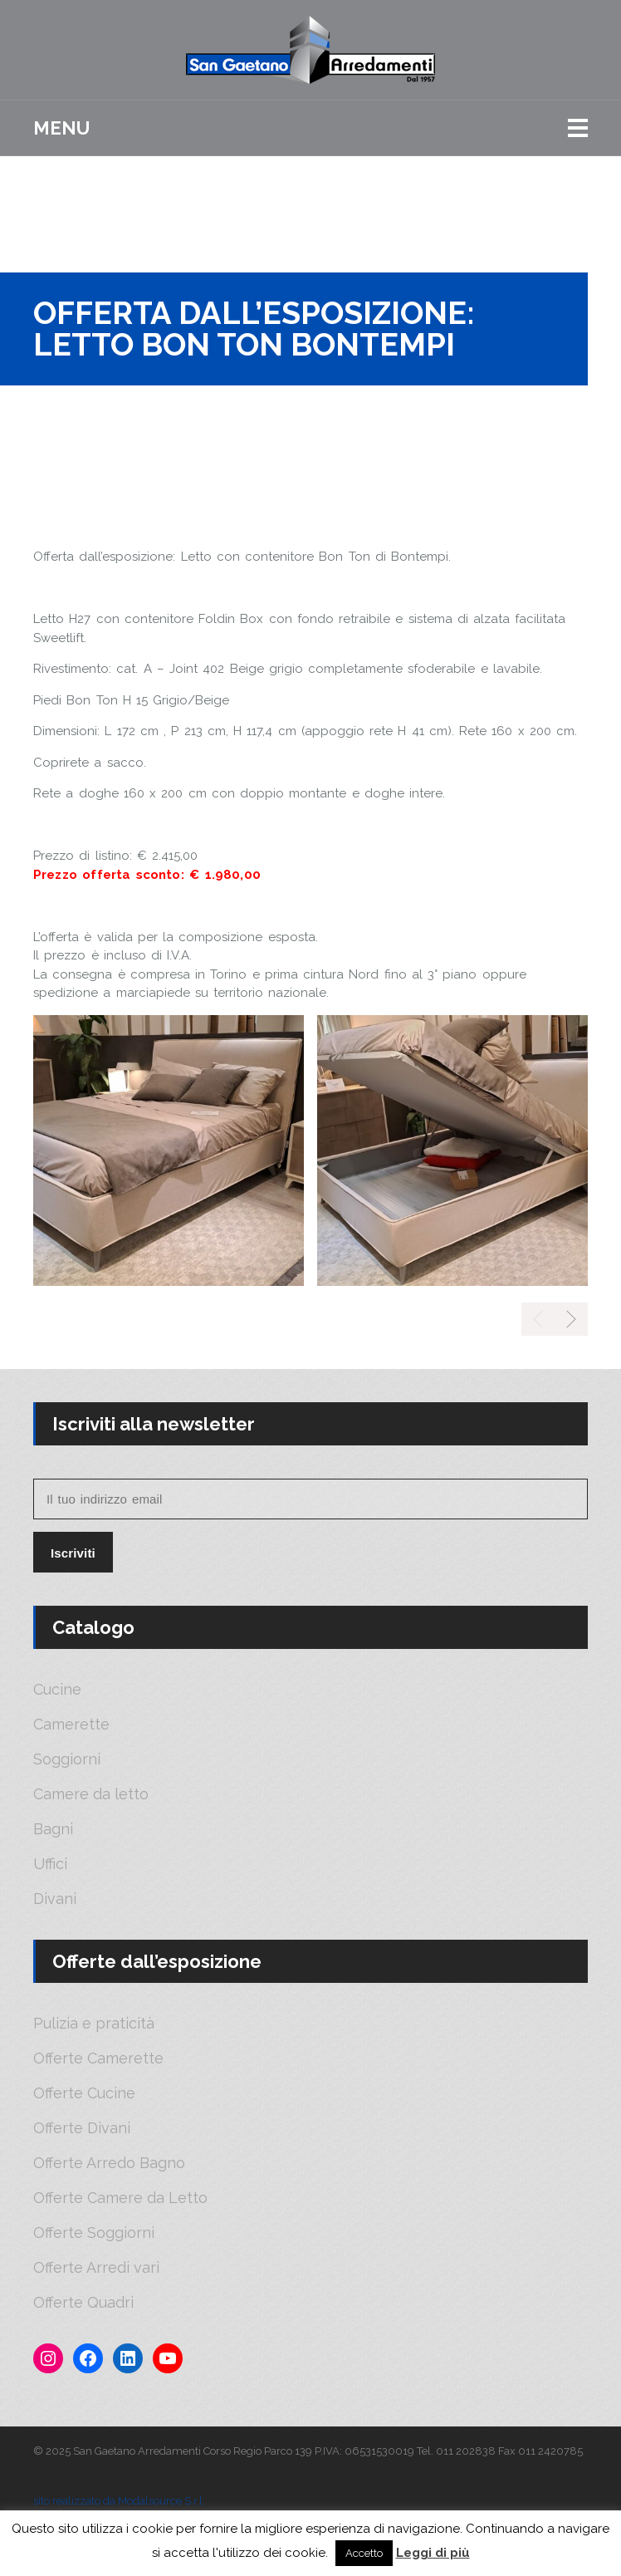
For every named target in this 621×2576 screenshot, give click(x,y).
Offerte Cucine (84, 2093)
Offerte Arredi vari (96, 2267)
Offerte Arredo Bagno (109, 2163)
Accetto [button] (364, 2553)
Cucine (57, 1689)
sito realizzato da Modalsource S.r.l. (119, 2501)
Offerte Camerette (98, 2058)
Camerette (71, 1724)
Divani (54, 1899)
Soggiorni (66, 1759)
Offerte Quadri (83, 2302)
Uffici (50, 1864)
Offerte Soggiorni (93, 2232)
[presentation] (571, 1319)
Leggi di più (433, 2552)
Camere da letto (91, 1794)
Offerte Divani (81, 2128)
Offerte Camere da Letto (120, 2198)
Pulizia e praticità (93, 2023)
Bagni (53, 1829)
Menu (61, 128)
